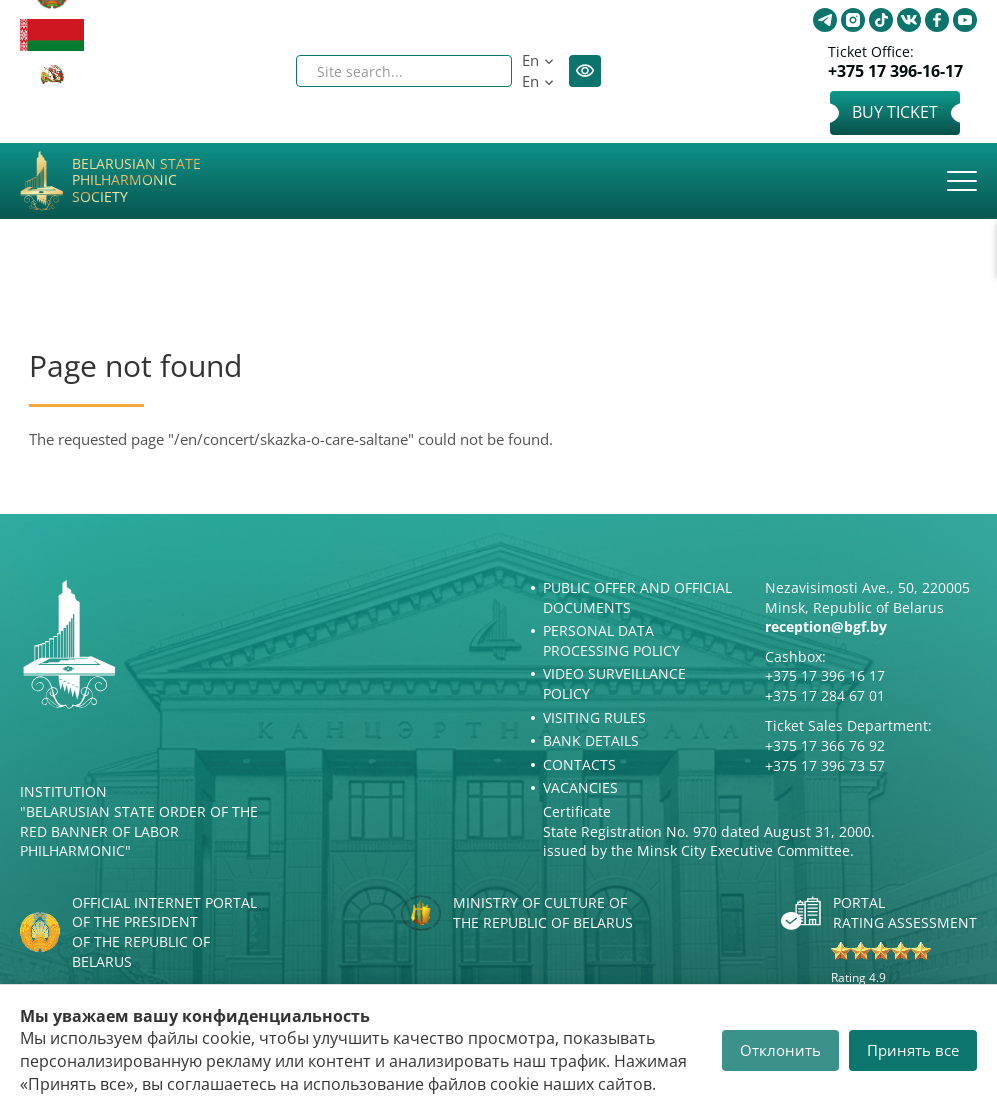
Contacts (579, 764)
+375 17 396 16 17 (825, 675)
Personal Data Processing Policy (611, 640)
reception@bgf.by (826, 626)
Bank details (591, 740)
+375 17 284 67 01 (825, 695)
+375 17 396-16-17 (895, 71)
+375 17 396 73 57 (825, 765)
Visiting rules (594, 717)
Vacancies (580, 787)
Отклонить (780, 1050)
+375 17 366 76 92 (825, 745)
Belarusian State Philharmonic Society (136, 181)
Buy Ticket (895, 112)
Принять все (913, 1050)
